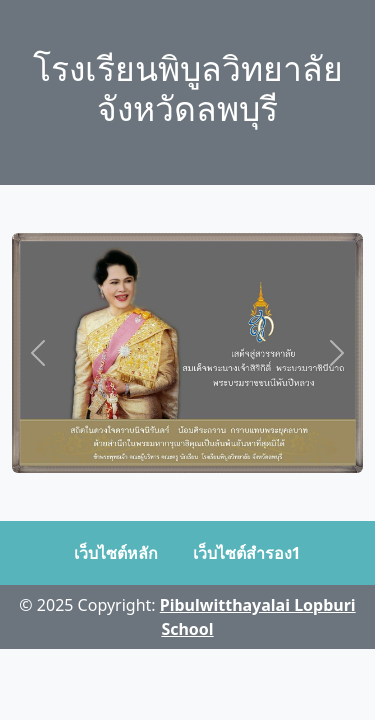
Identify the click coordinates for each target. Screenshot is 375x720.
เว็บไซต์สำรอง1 (247, 553)
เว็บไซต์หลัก (116, 553)
